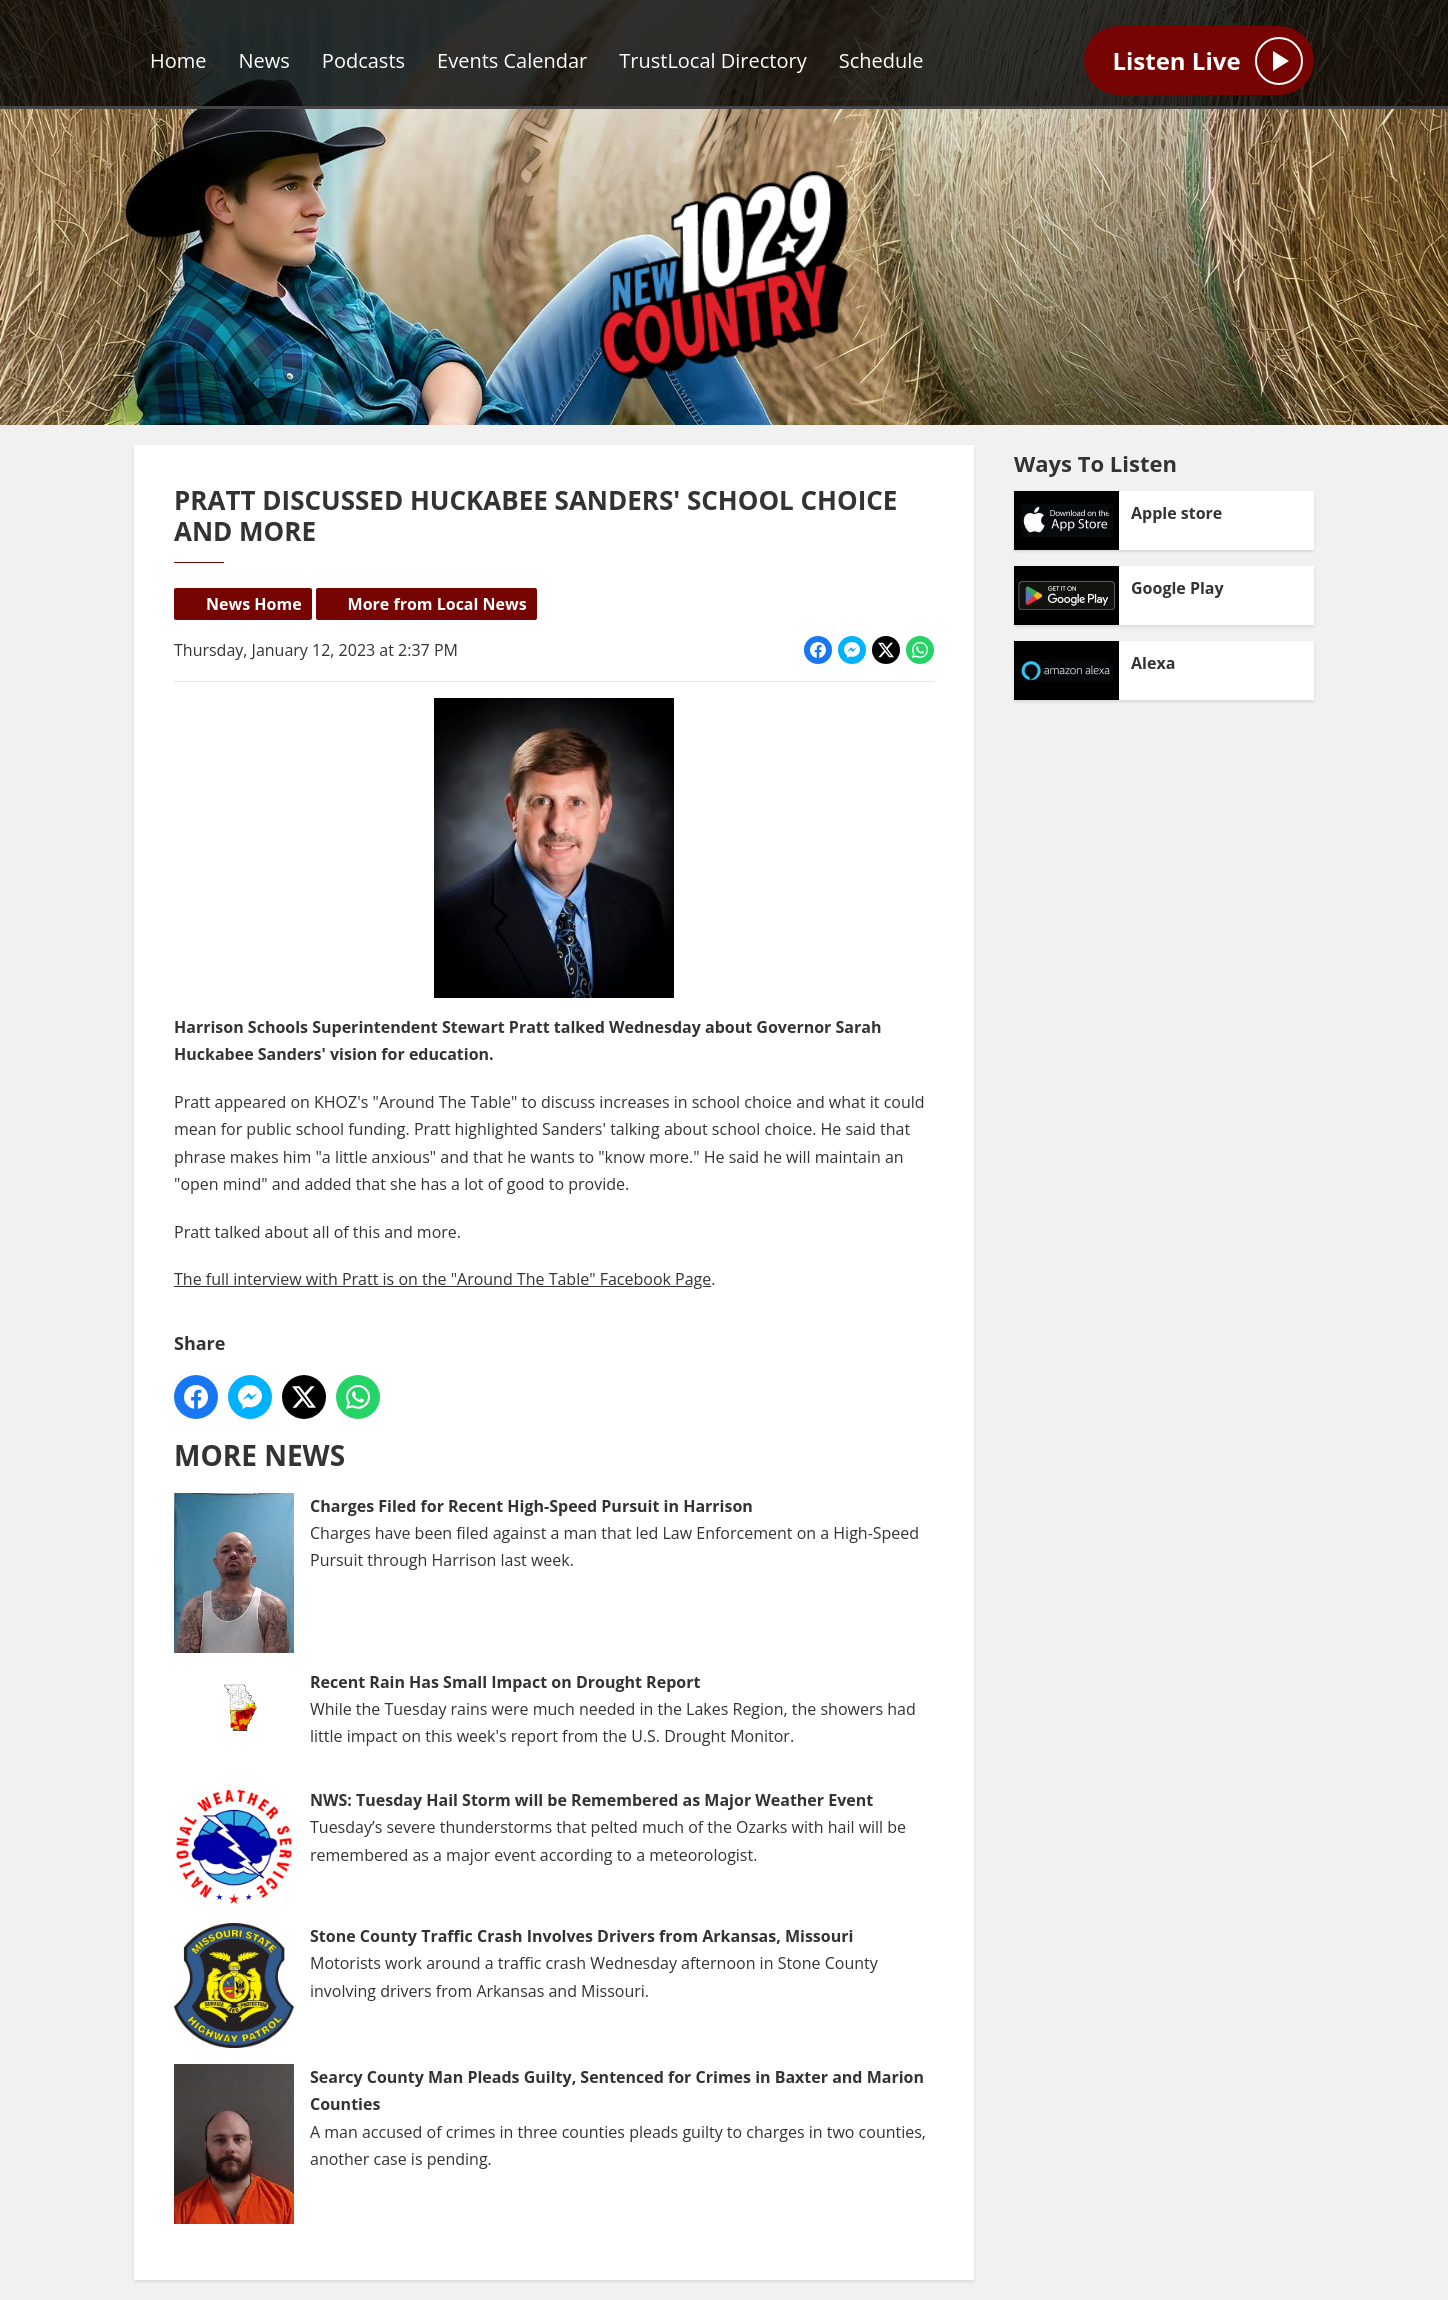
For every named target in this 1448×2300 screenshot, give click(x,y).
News (264, 60)
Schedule (881, 60)
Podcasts (363, 60)
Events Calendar (512, 60)
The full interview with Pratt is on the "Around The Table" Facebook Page (442, 1279)
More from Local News (437, 604)
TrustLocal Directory (712, 60)
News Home (254, 604)
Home (178, 60)
